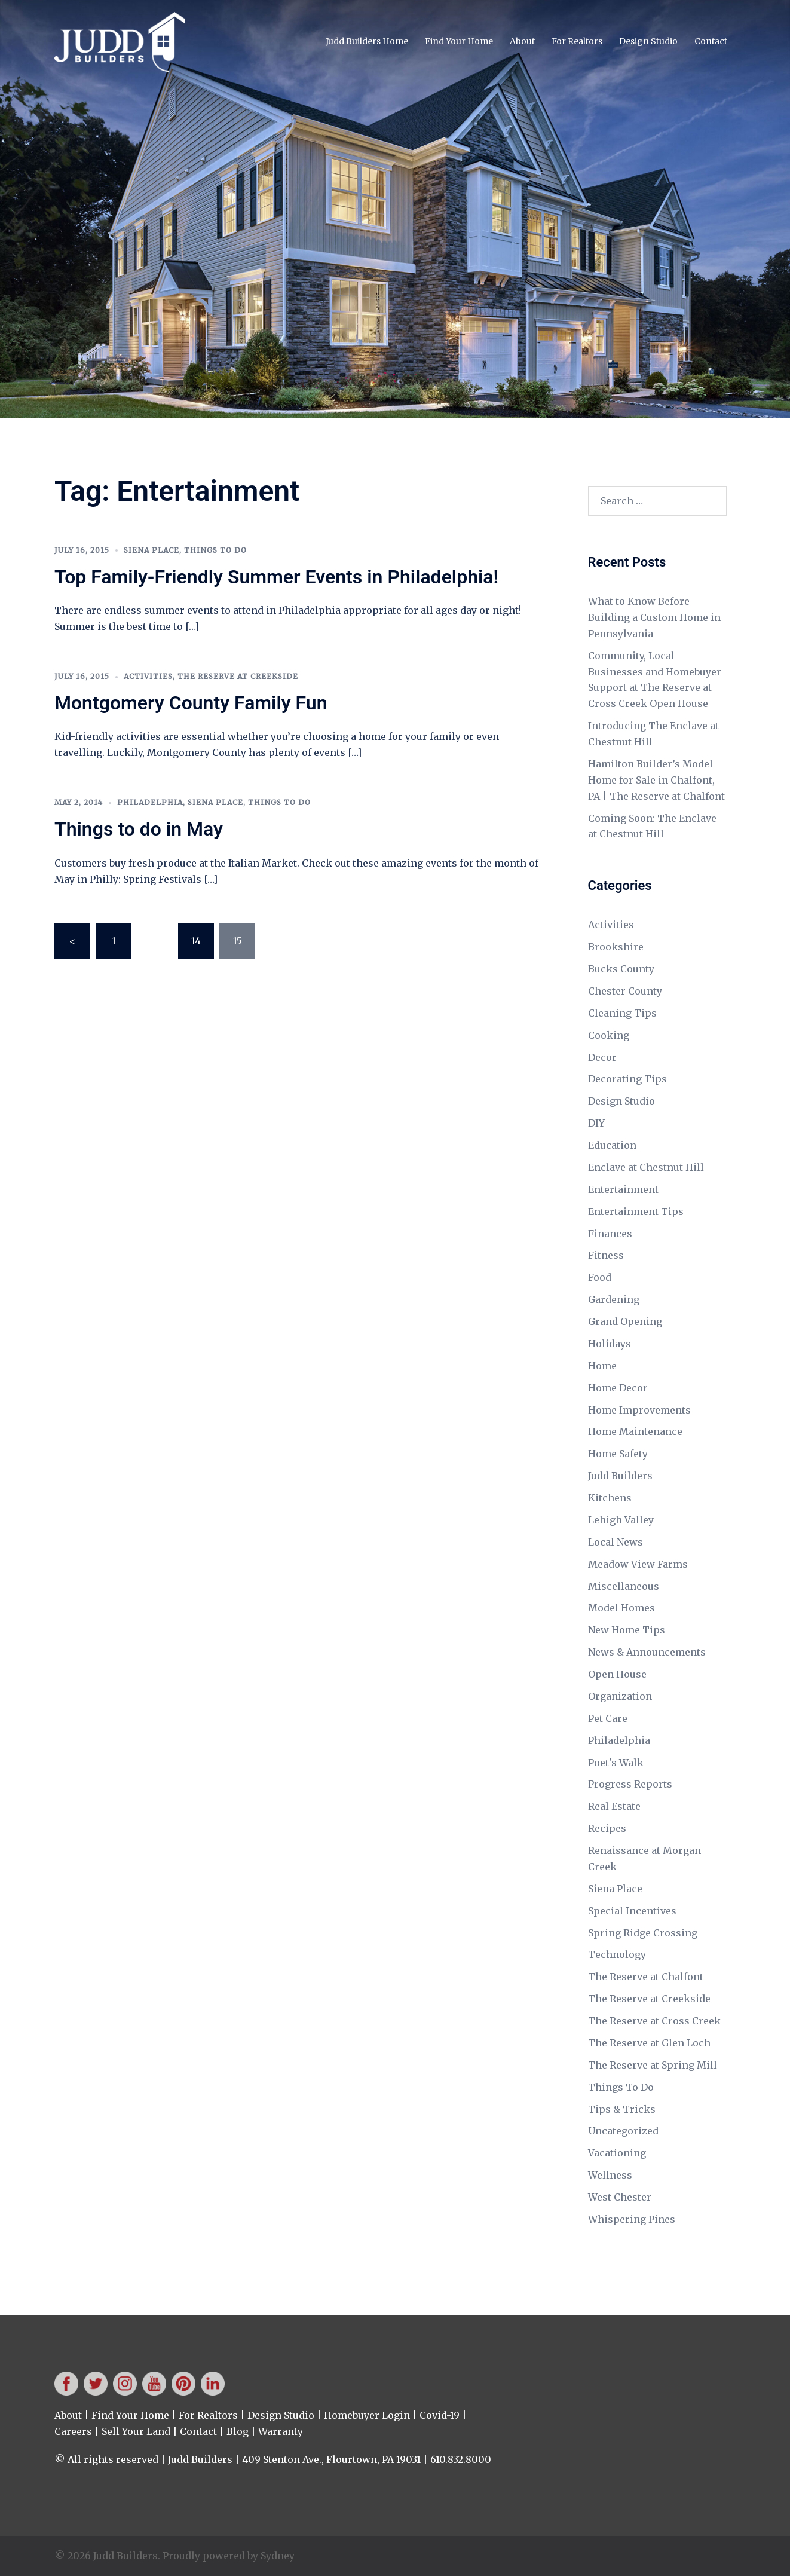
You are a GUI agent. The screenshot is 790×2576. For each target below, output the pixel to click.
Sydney (278, 2556)
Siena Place (151, 550)
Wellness (610, 2175)
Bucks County (621, 969)
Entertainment (623, 1189)
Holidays (609, 1344)
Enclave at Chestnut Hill (646, 1167)
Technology (617, 1954)
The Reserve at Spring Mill (652, 2065)
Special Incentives (632, 1911)
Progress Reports (630, 1784)
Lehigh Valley (621, 1520)
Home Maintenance (635, 1431)
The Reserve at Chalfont (645, 1977)
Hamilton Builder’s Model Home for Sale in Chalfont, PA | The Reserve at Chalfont (656, 780)
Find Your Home (459, 41)
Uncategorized (623, 2131)
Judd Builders (620, 1476)
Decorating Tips (627, 1079)
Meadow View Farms (638, 1564)
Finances (610, 1234)
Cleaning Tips (622, 1013)
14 (196, 941)
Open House (617, 1674)
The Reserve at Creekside (237, 676)
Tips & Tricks (622, 2109)
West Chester (619, 2197)
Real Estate (614, 1806)
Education (612, 1145)
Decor (602, 1057)
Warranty (280, 2431)
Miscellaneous (623, 1586)
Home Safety (618, 1454)
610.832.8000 (460, 2459)
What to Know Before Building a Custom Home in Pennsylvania (654, 617)
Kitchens (610, 1498)
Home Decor (618, 1388)
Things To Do (215, 550)
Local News (615, 1542)
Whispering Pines (631, 2219)
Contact (710, 41)
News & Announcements (647, 1652)
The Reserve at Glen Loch (649, 2043)
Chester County (625, 991)
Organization (620, 1696)
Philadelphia (150, 802)
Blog (237, 2431)
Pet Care (607, 1718)
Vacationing (617, 2153)
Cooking (608, 1035)
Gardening (613, 1299)
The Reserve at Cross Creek (654, 2021)
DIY (596, 1123)
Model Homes (621, 1608)
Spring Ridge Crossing (642, 1933)
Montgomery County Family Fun (190, 703)
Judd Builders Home (367, 41)
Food (599, 1277)
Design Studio (648, 41)
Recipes (607, 1828)
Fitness (606, 1255)
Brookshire (616, 947)
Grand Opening (625, 1321)
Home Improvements (639, 1410)
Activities (148, 676)
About (522, 41)
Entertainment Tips (636, 1211)
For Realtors (577, 41)
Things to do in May (138, 829)
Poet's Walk (616, 1763)
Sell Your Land (136, 2431)
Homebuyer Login (367, 2415)
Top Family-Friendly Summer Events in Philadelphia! (276, 576)
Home (602, 1366)
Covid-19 (440, 2415)
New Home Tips (626, 1630)
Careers (73, 2431)
